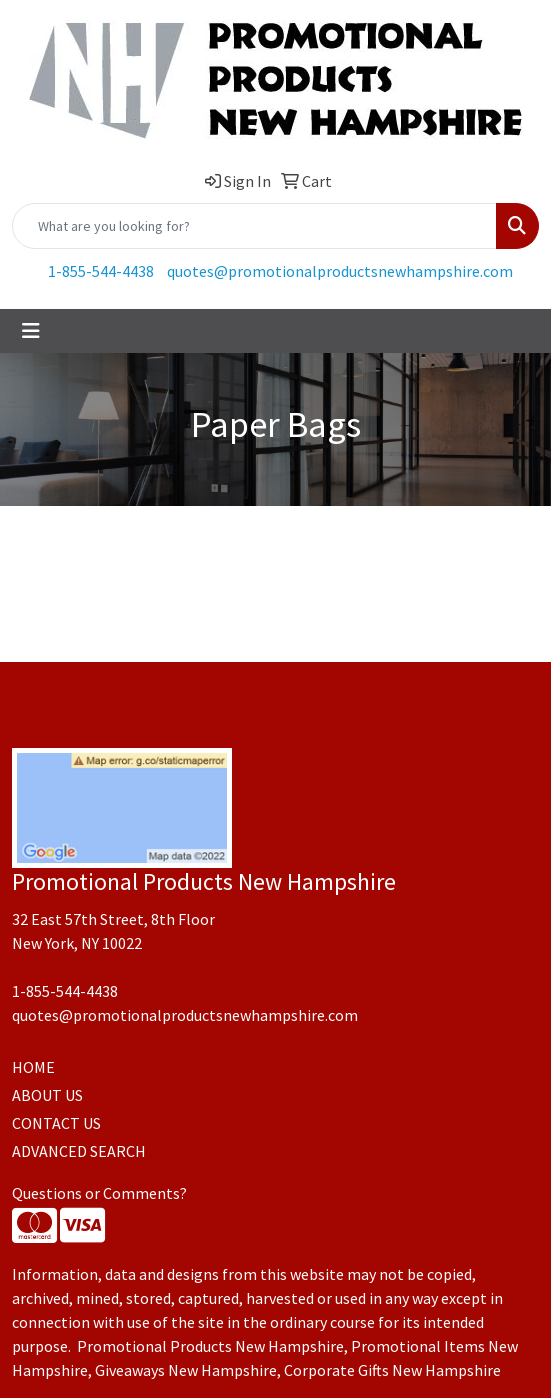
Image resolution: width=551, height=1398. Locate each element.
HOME (33, 1067)
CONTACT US (56, 1123)
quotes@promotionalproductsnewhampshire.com (340, 271)
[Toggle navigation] (31, 331)
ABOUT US (47, 1095)
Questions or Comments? (99, 1193)
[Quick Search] (254, 226)
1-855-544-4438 (101, 271)
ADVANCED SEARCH (79, 1151)
